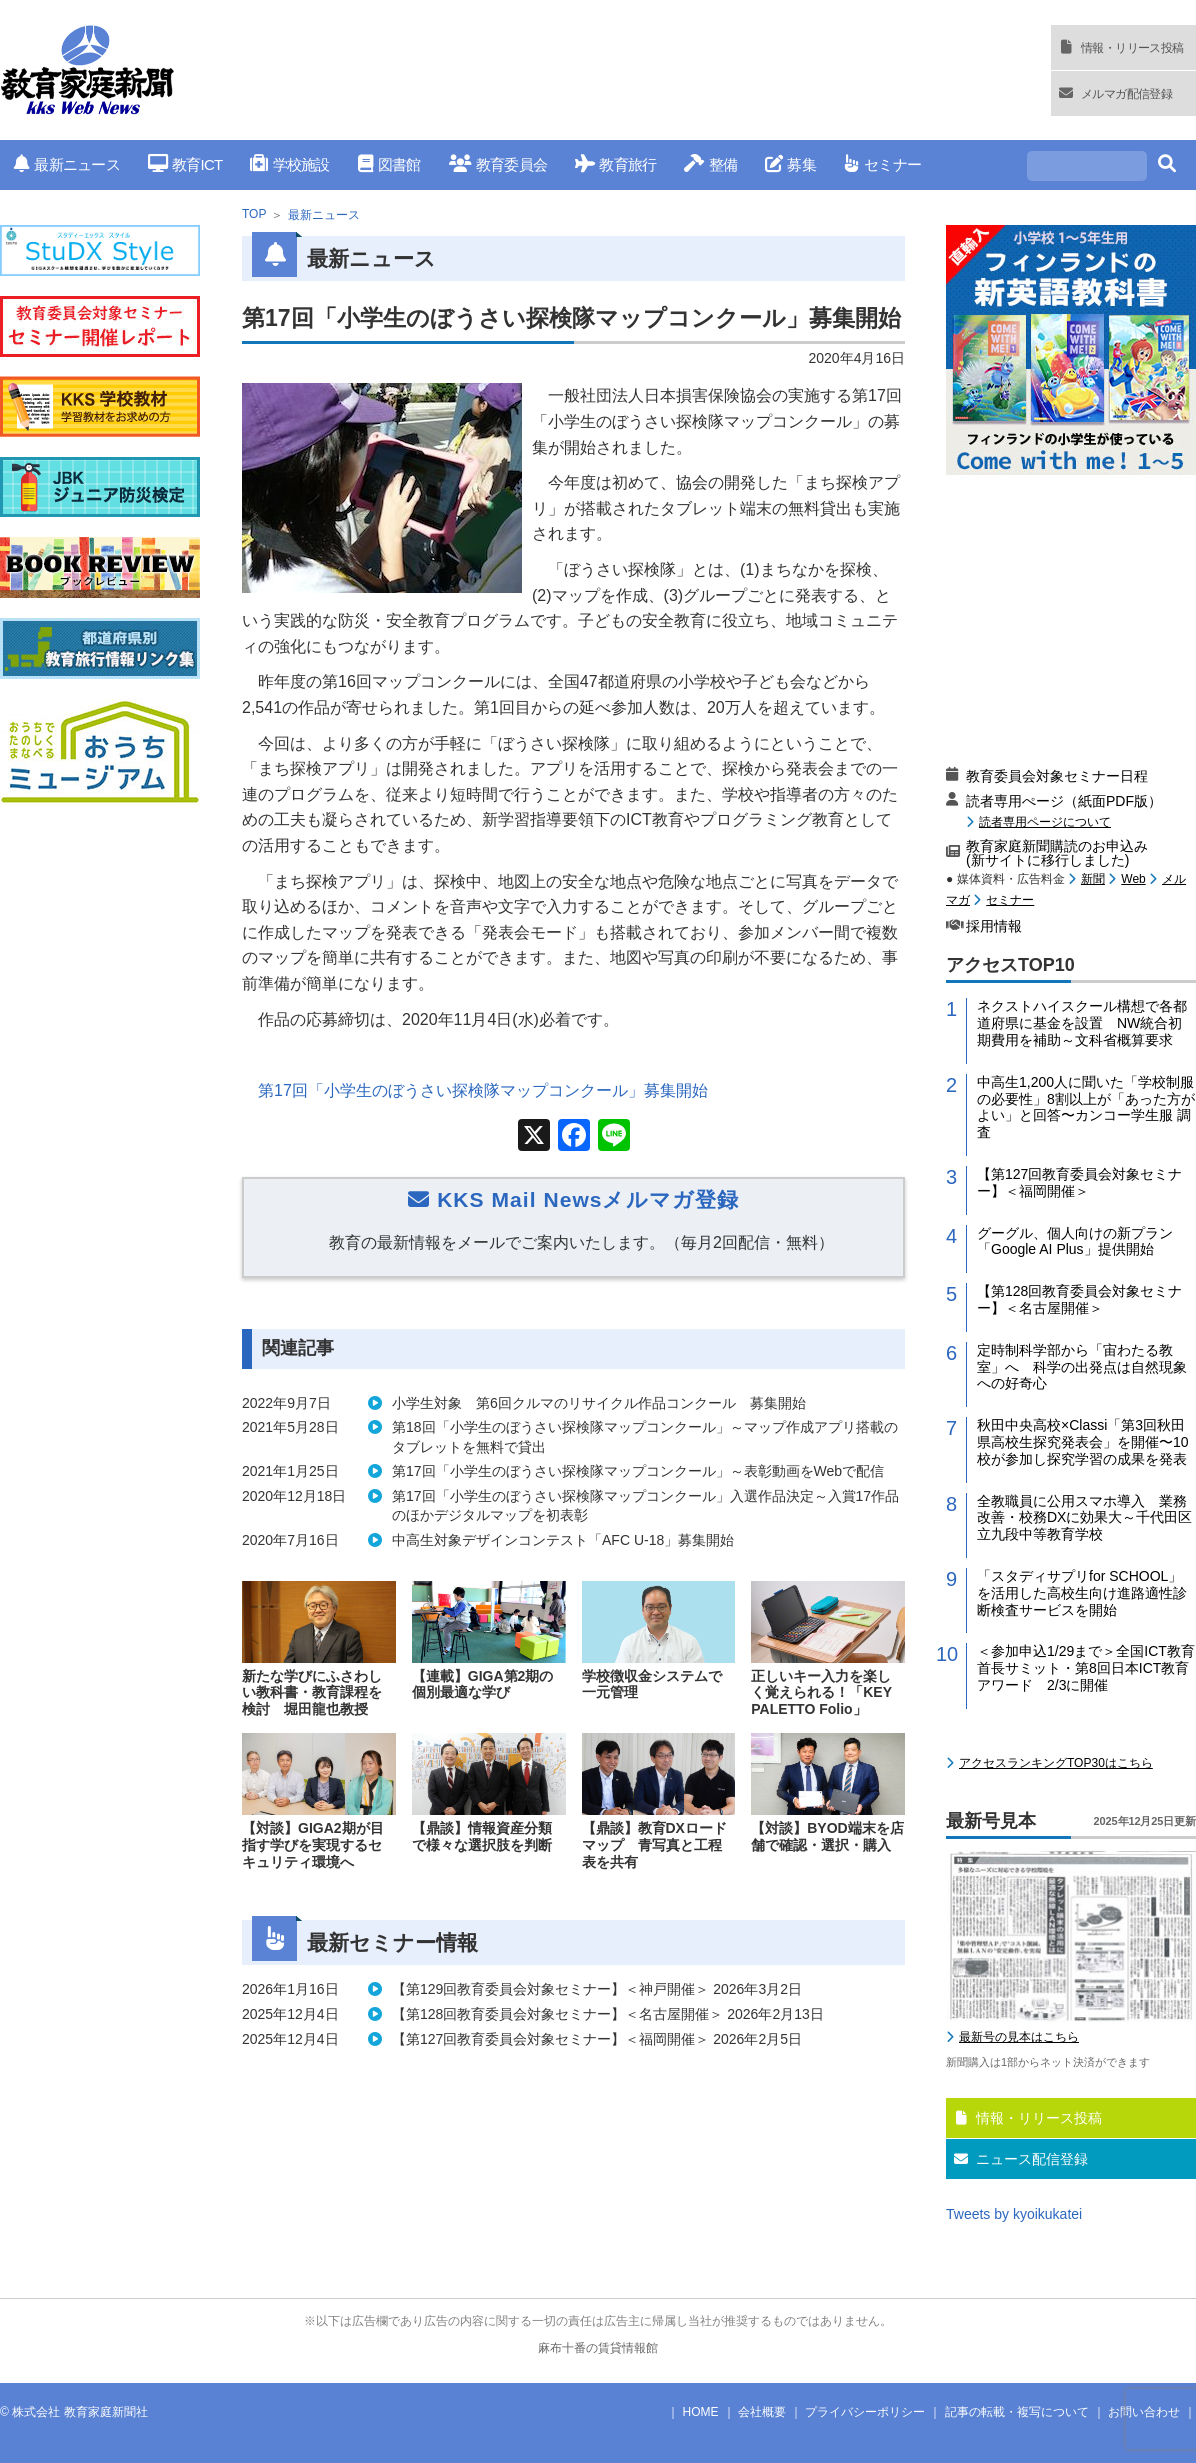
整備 (710, 164)
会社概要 (762, 2412)
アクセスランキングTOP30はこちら (1056, 1763)
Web (1133, 879)
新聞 (1093, 879)
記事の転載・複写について (1017, 2412)
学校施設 (289, 164)
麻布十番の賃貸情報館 (598, 2348)
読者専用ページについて (1045, 821)
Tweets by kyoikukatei (1014, 2214)
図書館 (389, 164)
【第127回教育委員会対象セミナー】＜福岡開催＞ (1079, 1182)
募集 (790, 164)
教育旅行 (615, 164)
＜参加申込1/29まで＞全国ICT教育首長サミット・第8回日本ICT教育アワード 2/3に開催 (1086, 1668)
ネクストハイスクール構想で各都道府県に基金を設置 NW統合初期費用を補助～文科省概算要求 (1082, 1023)
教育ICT (185, 164)
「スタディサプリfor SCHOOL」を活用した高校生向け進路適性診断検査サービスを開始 (1082, 1593)
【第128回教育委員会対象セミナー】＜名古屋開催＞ (1079, 1299)
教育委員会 (498, 164)
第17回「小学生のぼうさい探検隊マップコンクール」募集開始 (483, 1090)
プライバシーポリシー (865, 2412)
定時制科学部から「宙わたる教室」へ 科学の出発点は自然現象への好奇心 (1082, 1367)
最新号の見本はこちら (1019, 2037)
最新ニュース (67, 164)
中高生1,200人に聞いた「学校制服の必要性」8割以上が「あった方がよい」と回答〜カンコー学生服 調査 (1086, 1107)
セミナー (882, 164)
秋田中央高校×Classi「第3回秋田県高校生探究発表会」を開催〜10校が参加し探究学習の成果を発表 (1083, 1442)
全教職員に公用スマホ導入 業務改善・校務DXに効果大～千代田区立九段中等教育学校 (1084, 1518)
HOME (701, 2412)
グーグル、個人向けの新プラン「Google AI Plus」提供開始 (1075, 1241)
